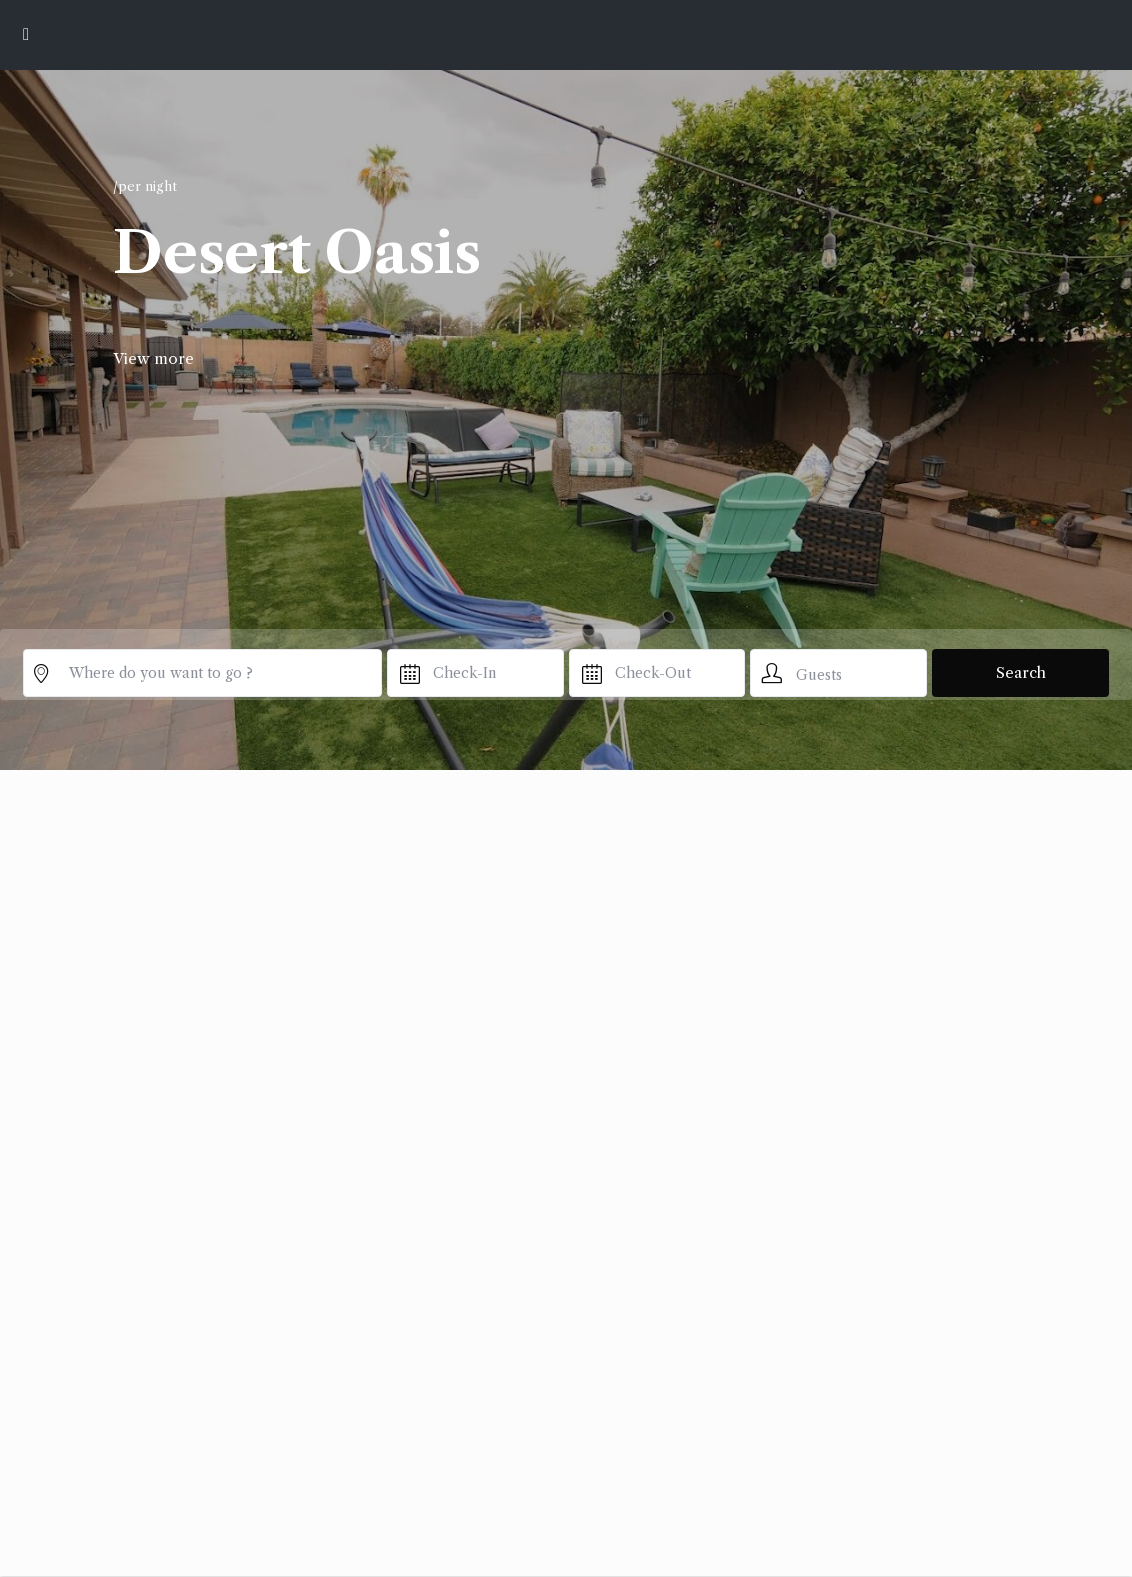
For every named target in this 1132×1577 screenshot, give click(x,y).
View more (153, 358)
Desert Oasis (296, 253)
